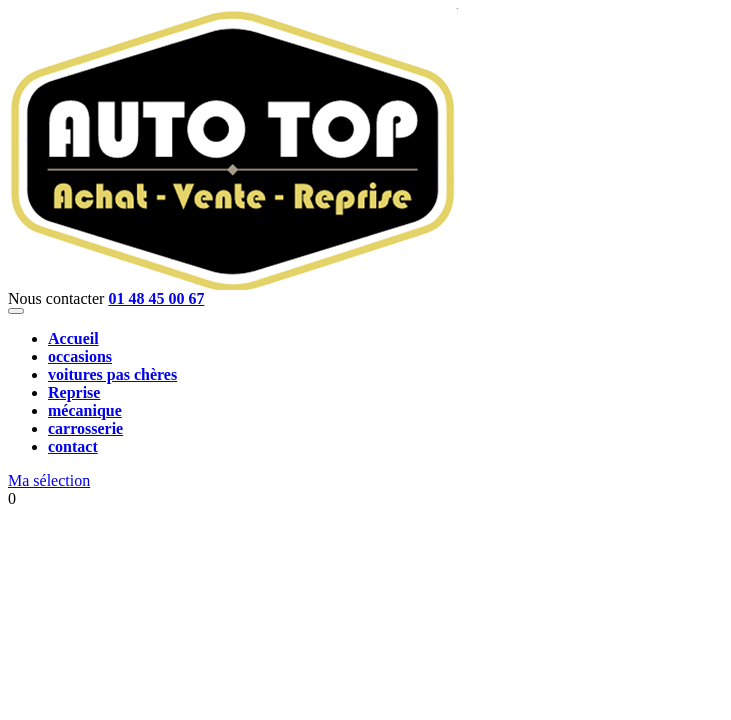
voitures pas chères (112, 374)
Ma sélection (49, 480)
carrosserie (85, 428)
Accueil (73, 338)
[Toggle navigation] (16, 311)
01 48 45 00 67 (156, 298)
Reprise (74, 392)
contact (73, 446)
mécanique (85, 410)
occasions (80, 356)
